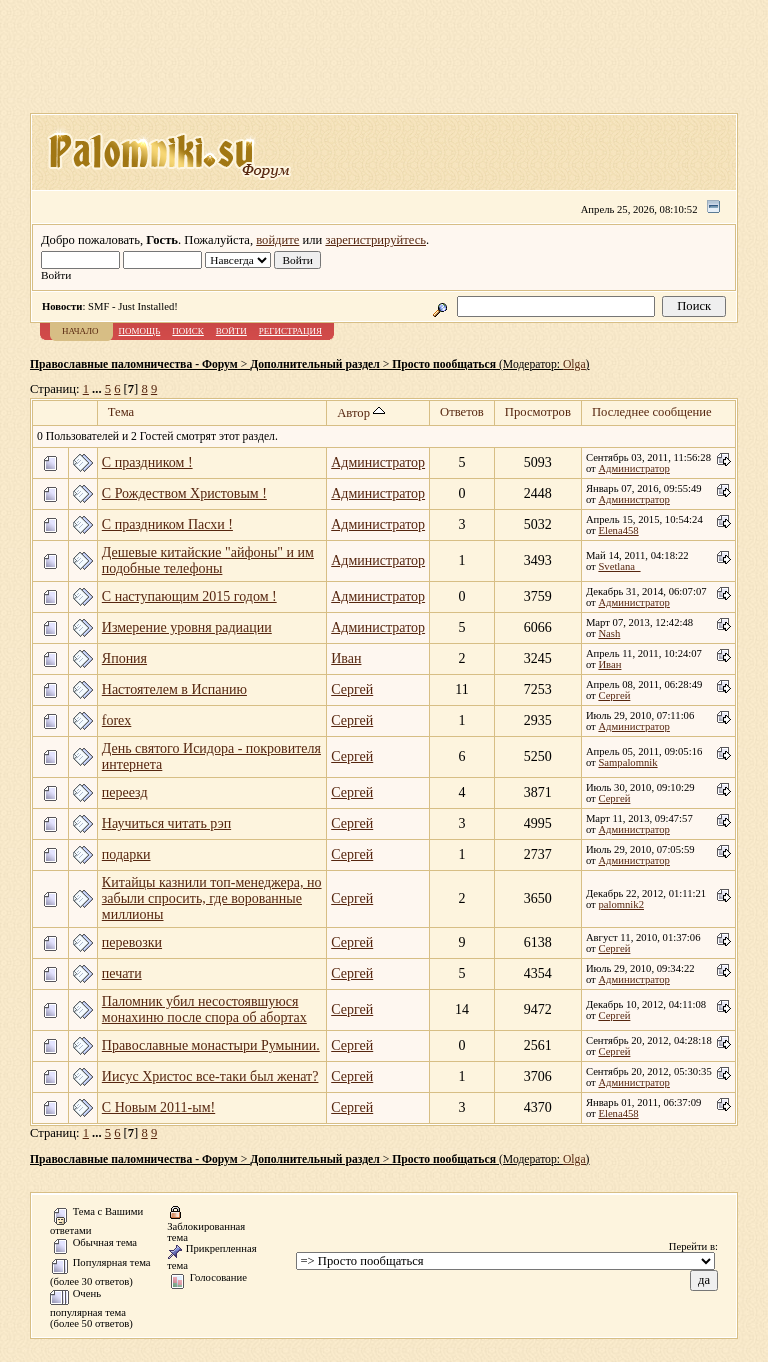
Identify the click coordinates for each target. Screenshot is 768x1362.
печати (122, 973)
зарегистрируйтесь (375, 240)
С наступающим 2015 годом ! (189, 596)
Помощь (140, 331)
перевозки (132, 942)
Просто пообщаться (444, 364)
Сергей (352, 689)
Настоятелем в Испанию (174, 689)
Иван (346, 658)
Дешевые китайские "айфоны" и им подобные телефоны (208, 560)
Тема (121, 412)
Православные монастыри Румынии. (211, 1045)
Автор (361, 413)
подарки (126, 854)
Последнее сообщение (652, 412)
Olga (574, 364)
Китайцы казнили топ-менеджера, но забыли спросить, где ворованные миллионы (212, 898)
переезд (125, 792)
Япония (124, 658)
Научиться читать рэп (166, 823)
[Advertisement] (394, 63)
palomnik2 (621, 904)
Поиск (188, 331)
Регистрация (290, 331)
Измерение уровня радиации (187, 627)
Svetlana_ (619, 566)
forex (117, 720)
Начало (80, 331)
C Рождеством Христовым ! (184, 493)
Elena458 (618, 530)
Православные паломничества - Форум (134, 364)
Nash (609, 633)
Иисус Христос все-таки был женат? (210, 1076)
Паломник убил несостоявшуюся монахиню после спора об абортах (204, 1009)
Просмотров (538, 412)
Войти (231, 331)
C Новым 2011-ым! (158, 1107)
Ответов (462, 412)
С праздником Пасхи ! (167, 524)
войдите (277, 240)
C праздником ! (147, 462)
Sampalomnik (627, 762)
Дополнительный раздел (315, 364)
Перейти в (692, 1246)
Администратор (378, 462)
